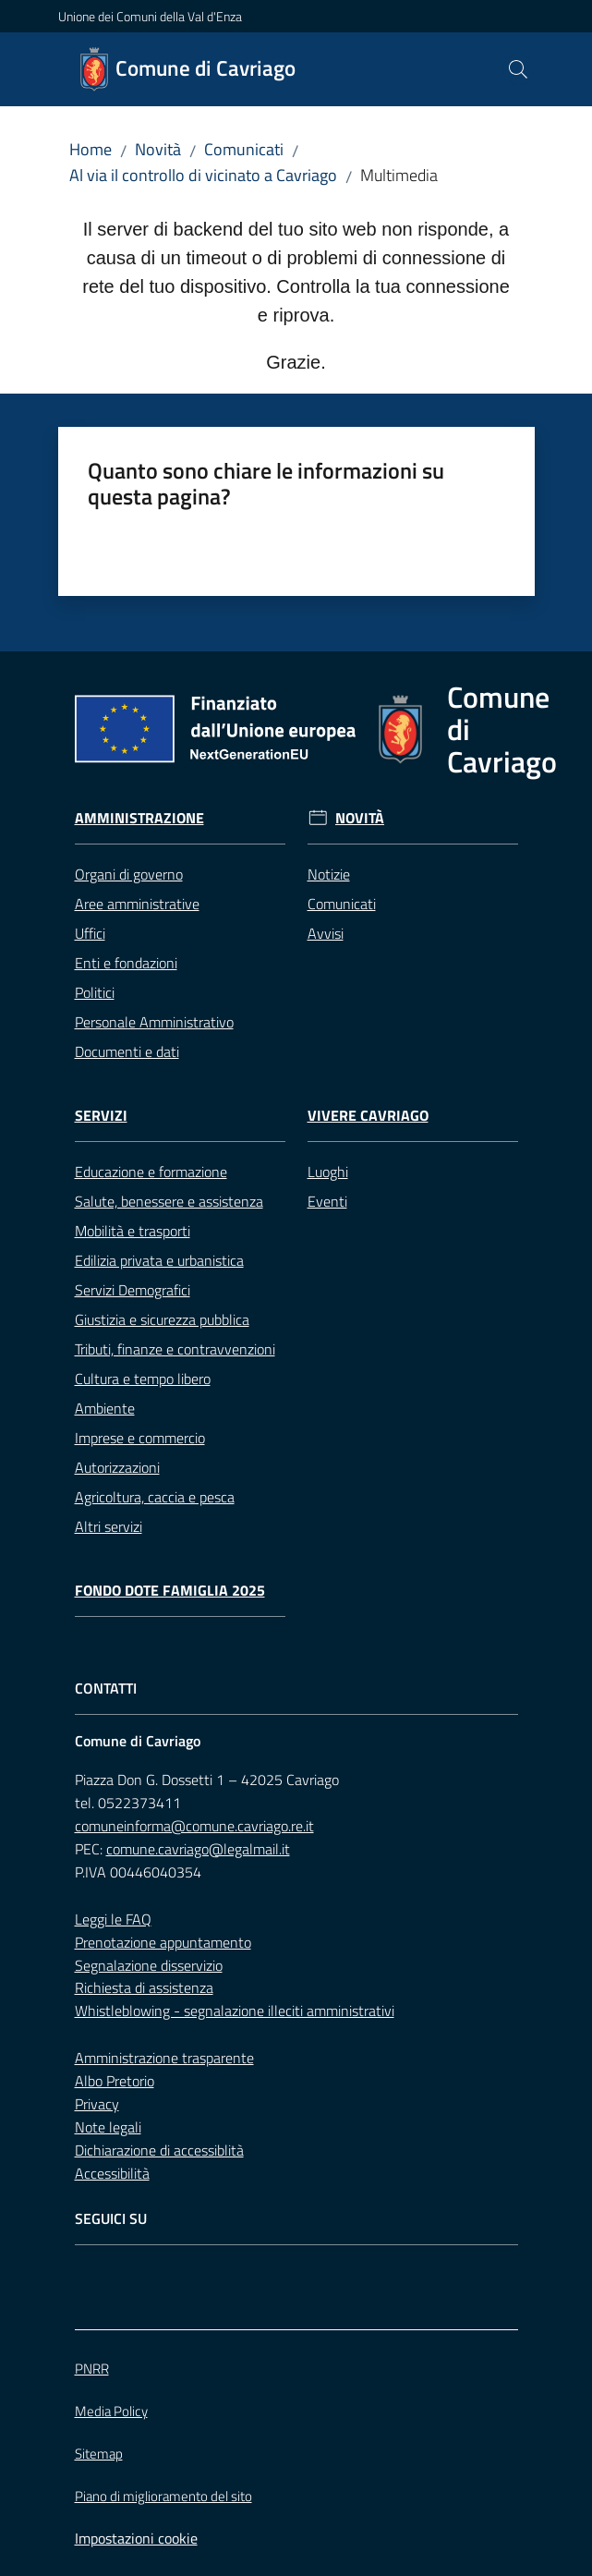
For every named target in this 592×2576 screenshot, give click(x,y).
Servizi (101, 1115)
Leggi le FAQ (113, 1919)
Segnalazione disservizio (149, 1965)
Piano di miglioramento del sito (163, 2496)
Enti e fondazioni (126, 963)
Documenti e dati (127, 1051)
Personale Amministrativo (154, 1022)
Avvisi (326, 933)
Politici (95, 992)
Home (90, 149)
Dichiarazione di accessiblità (159, 2150)
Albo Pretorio (114, 2081)
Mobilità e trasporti (132, 1231)
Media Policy (111, 2411)
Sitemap (99, 2453)
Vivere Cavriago (368, 1115)
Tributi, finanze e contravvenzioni (175, 1349)
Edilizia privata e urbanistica (159, 1260)
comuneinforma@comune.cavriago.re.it (194, 1826)
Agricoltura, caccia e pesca (155, 1497)
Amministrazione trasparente (164, 2058)
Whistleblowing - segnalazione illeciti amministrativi (234, 2010)
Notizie (329, 874)
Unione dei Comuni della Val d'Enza (150, 16)
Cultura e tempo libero (143, 1378)
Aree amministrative (137, 904)
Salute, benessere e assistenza (169, 1201)
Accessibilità (112, 2173)
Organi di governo (129, 874)
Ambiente (105, 1408)
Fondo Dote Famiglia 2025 (170, 1590)
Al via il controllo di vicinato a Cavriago (203, 175)
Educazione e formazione (151, 1171)
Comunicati (244, 149)
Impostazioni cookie (136, 2538)
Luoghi (328, 1171)
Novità (158, 149)
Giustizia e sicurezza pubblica (162, 1319)
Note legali (108, 2127)
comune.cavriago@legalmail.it (198, 1849)
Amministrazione (139, 818)
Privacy (97, 2104)
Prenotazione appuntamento (163, 1942)
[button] (518, 69)
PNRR (92, 2368)
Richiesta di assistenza (144, 1987)
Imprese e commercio (140, 1438)
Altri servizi (108, 1526)
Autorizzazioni (117, 1467)
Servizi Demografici (132, 1290)
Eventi (327, 1201)
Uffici (90, 933)
